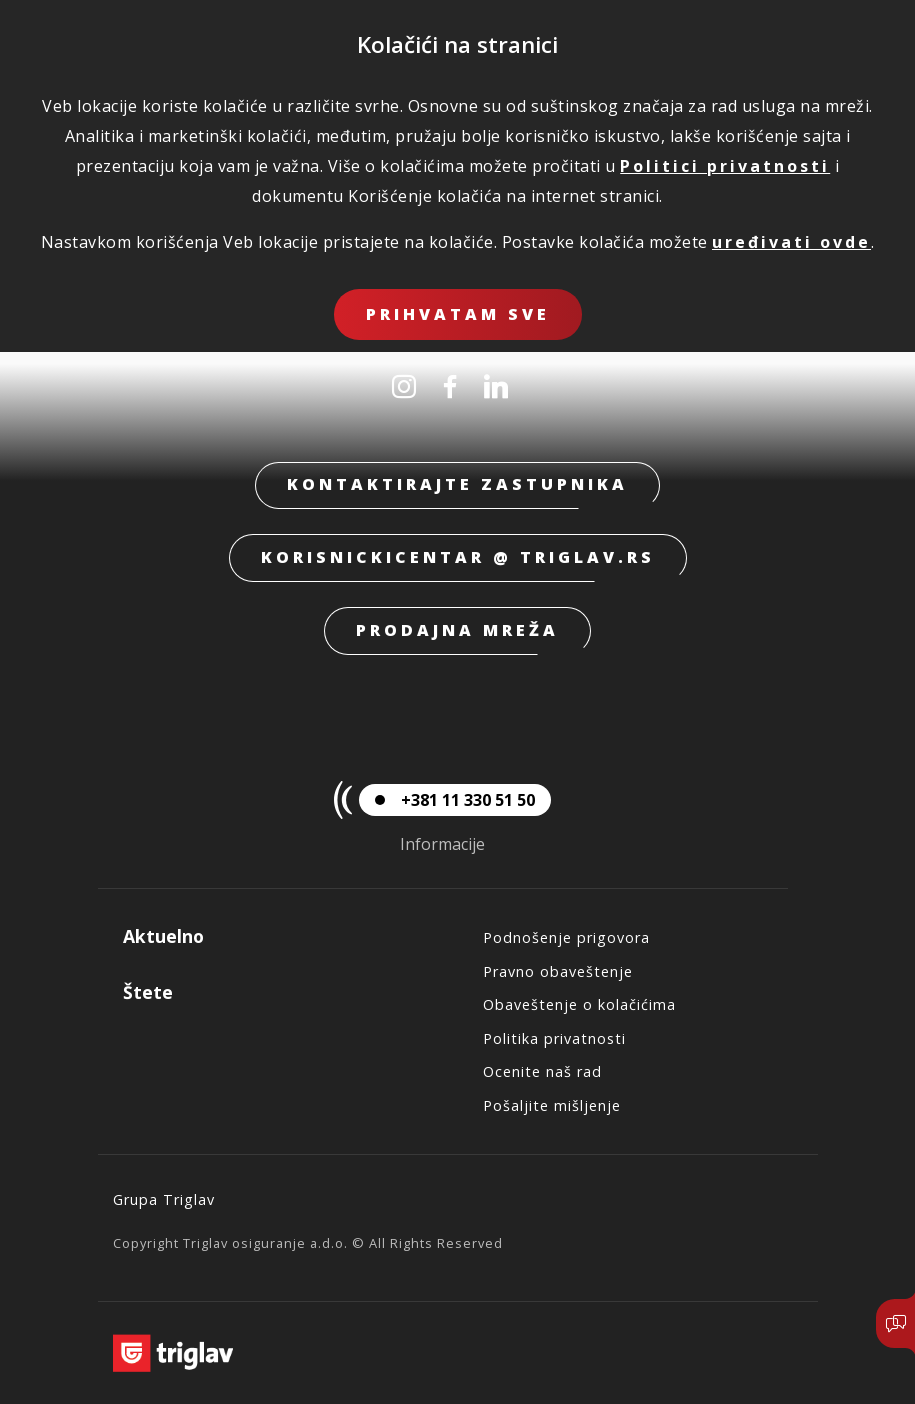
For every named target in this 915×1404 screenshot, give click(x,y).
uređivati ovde (791, 242)
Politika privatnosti (554, 1038)
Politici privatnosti (725, 166)
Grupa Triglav (164, 1199)
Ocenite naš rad (542, 1071)
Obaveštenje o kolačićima (579, 1004)
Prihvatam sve (458, 314)
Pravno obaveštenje (558, 971)
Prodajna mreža (457, 630)
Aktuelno (163, 936)
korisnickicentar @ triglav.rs (458, 557)
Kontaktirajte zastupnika (457, 484)
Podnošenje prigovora (566, 937)
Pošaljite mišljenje (552, 1105)
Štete (148, 992)
